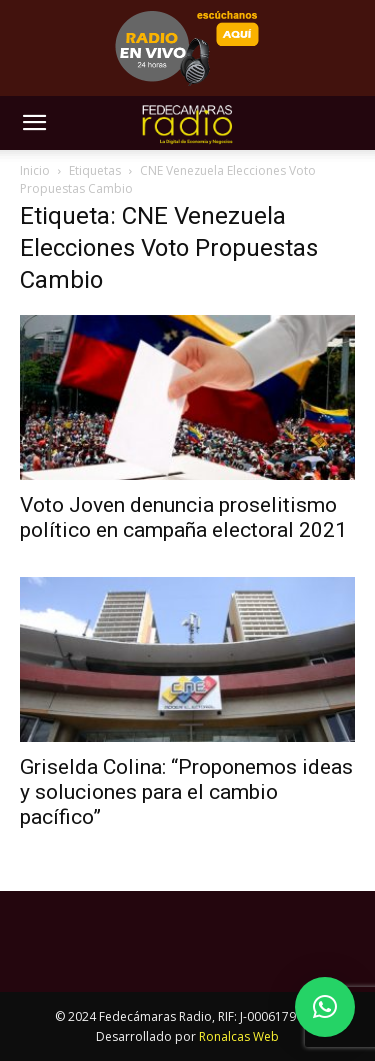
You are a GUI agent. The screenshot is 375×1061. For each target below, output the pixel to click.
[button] (34, 123)
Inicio (35, 170)
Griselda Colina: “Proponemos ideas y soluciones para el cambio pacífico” (186, 792)
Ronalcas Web (239, 1036)
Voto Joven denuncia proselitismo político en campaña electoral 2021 (183, 517)
